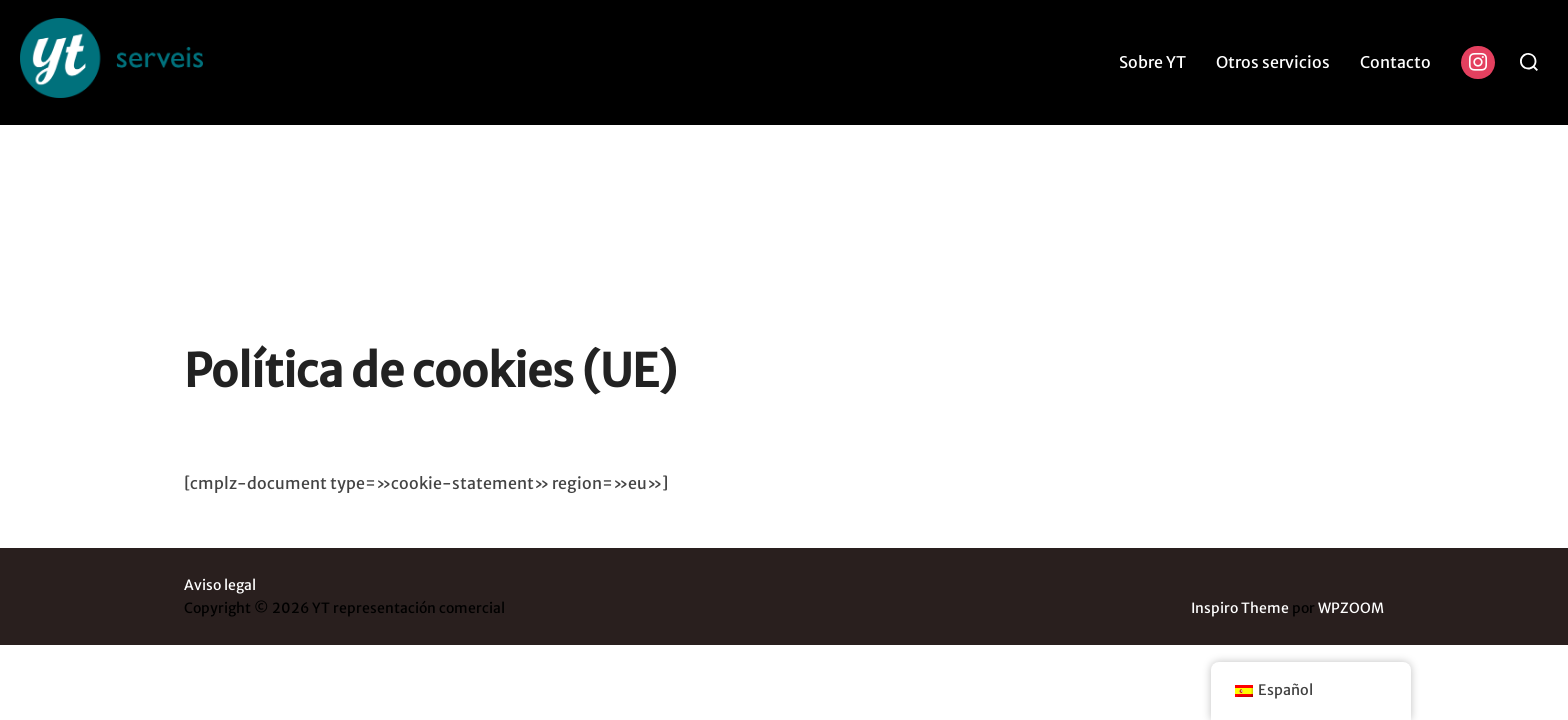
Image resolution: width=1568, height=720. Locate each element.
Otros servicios (1273, 62)
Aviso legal (220, 460)
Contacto (1395, 62)
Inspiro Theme (1240, 483)
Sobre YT (1152, 62)
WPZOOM (1351, 483)
